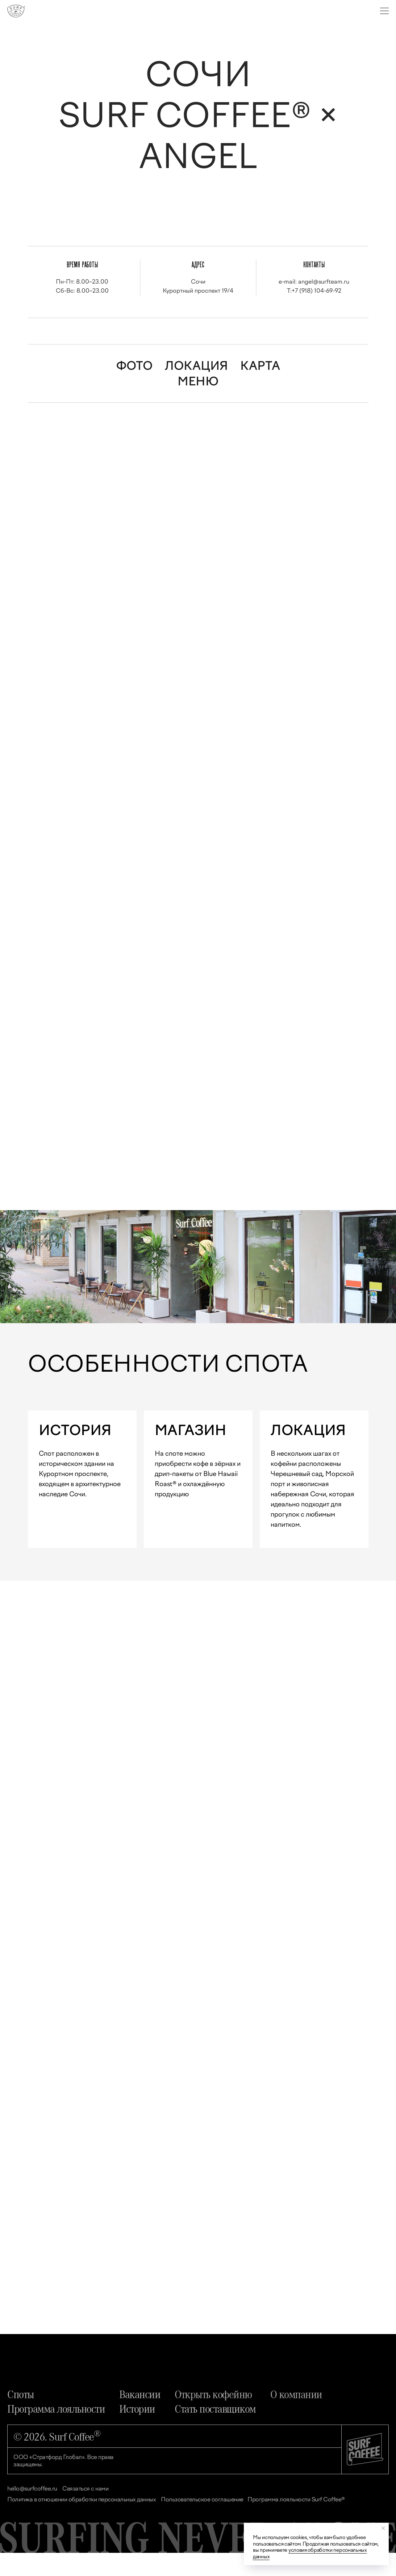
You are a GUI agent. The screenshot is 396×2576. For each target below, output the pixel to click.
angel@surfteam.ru (323, 281)
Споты (20, 2417)
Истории (137, 2431)
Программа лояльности (56, 2431)
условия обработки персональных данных (310, 2553)
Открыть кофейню (213, 2417)
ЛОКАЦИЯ (196, 366)
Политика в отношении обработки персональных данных (81, 2522)
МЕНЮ (198, 381)
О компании (296, 2417)
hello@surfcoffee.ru (32, 2511)
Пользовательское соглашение (202, 2522)
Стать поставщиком (215, 2431)
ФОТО (134, 366)
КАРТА (260, 366)
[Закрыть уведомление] (383, 2528)
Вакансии (139, 2417)
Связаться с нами (85, 2511)
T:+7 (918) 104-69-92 (314, 290)
